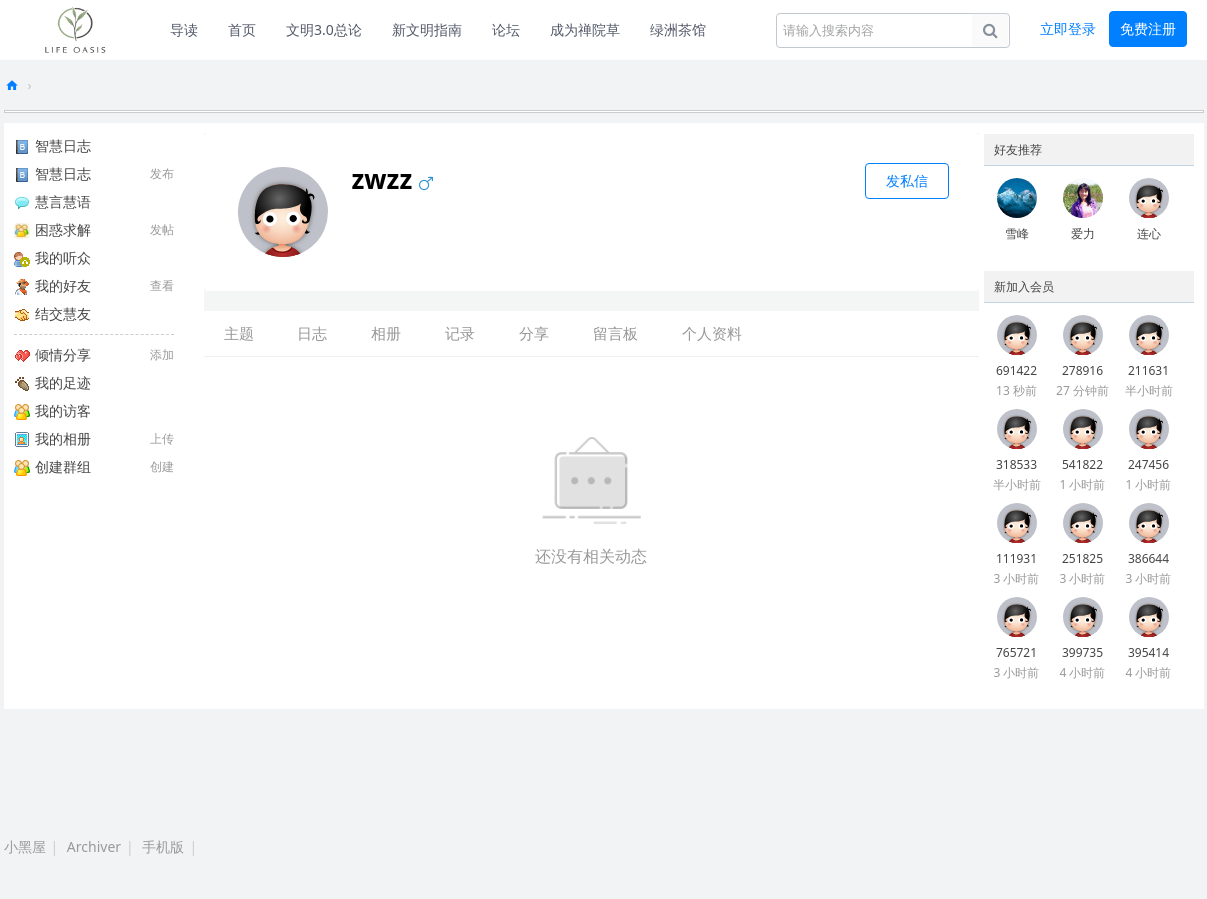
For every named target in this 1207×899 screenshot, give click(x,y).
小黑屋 (25, 846)
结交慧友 (52, 313)
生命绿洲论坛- (12, 85)
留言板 (615, 333)
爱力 (1083, 233)
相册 (386, 333)
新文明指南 (427, 29)
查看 (162, 285)
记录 (460, 333)
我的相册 (52, 438)
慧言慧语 (52, 201)
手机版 (163, 846)
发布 (162, 173)
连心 (1149, 233)
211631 (1148, 370)
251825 (1082, 558)
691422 (1016, 370)
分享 (534, 333)
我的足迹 (52, 382)
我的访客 (52, 410)
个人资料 (712, 333)
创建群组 (52, 466)
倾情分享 (52, 354)
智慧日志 (52, 145)
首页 (242, 29)
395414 (1148, 652)
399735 (1082, 652)
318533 (1016, 464)
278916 (1082, 370)
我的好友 (52, 285)
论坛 (506, 29)
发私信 (907, 180)
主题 (239, 333)
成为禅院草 (585, 29)
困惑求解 (52, 229)
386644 (1148, 558)
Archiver (94, 846)
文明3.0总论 (324, 29)
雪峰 (1017, 233)
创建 (162, 466)
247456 (1148, 464)
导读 (184, 29)
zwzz (410, 179)
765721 (1016, 652)
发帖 (162, 229)
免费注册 (1148, 28)
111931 (1016, 558)
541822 (1082, 464)
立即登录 (1068, 28)
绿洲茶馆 (678, 29)
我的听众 (52, 257)
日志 (312, 333)
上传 (162, 438)
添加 (162, 354)
